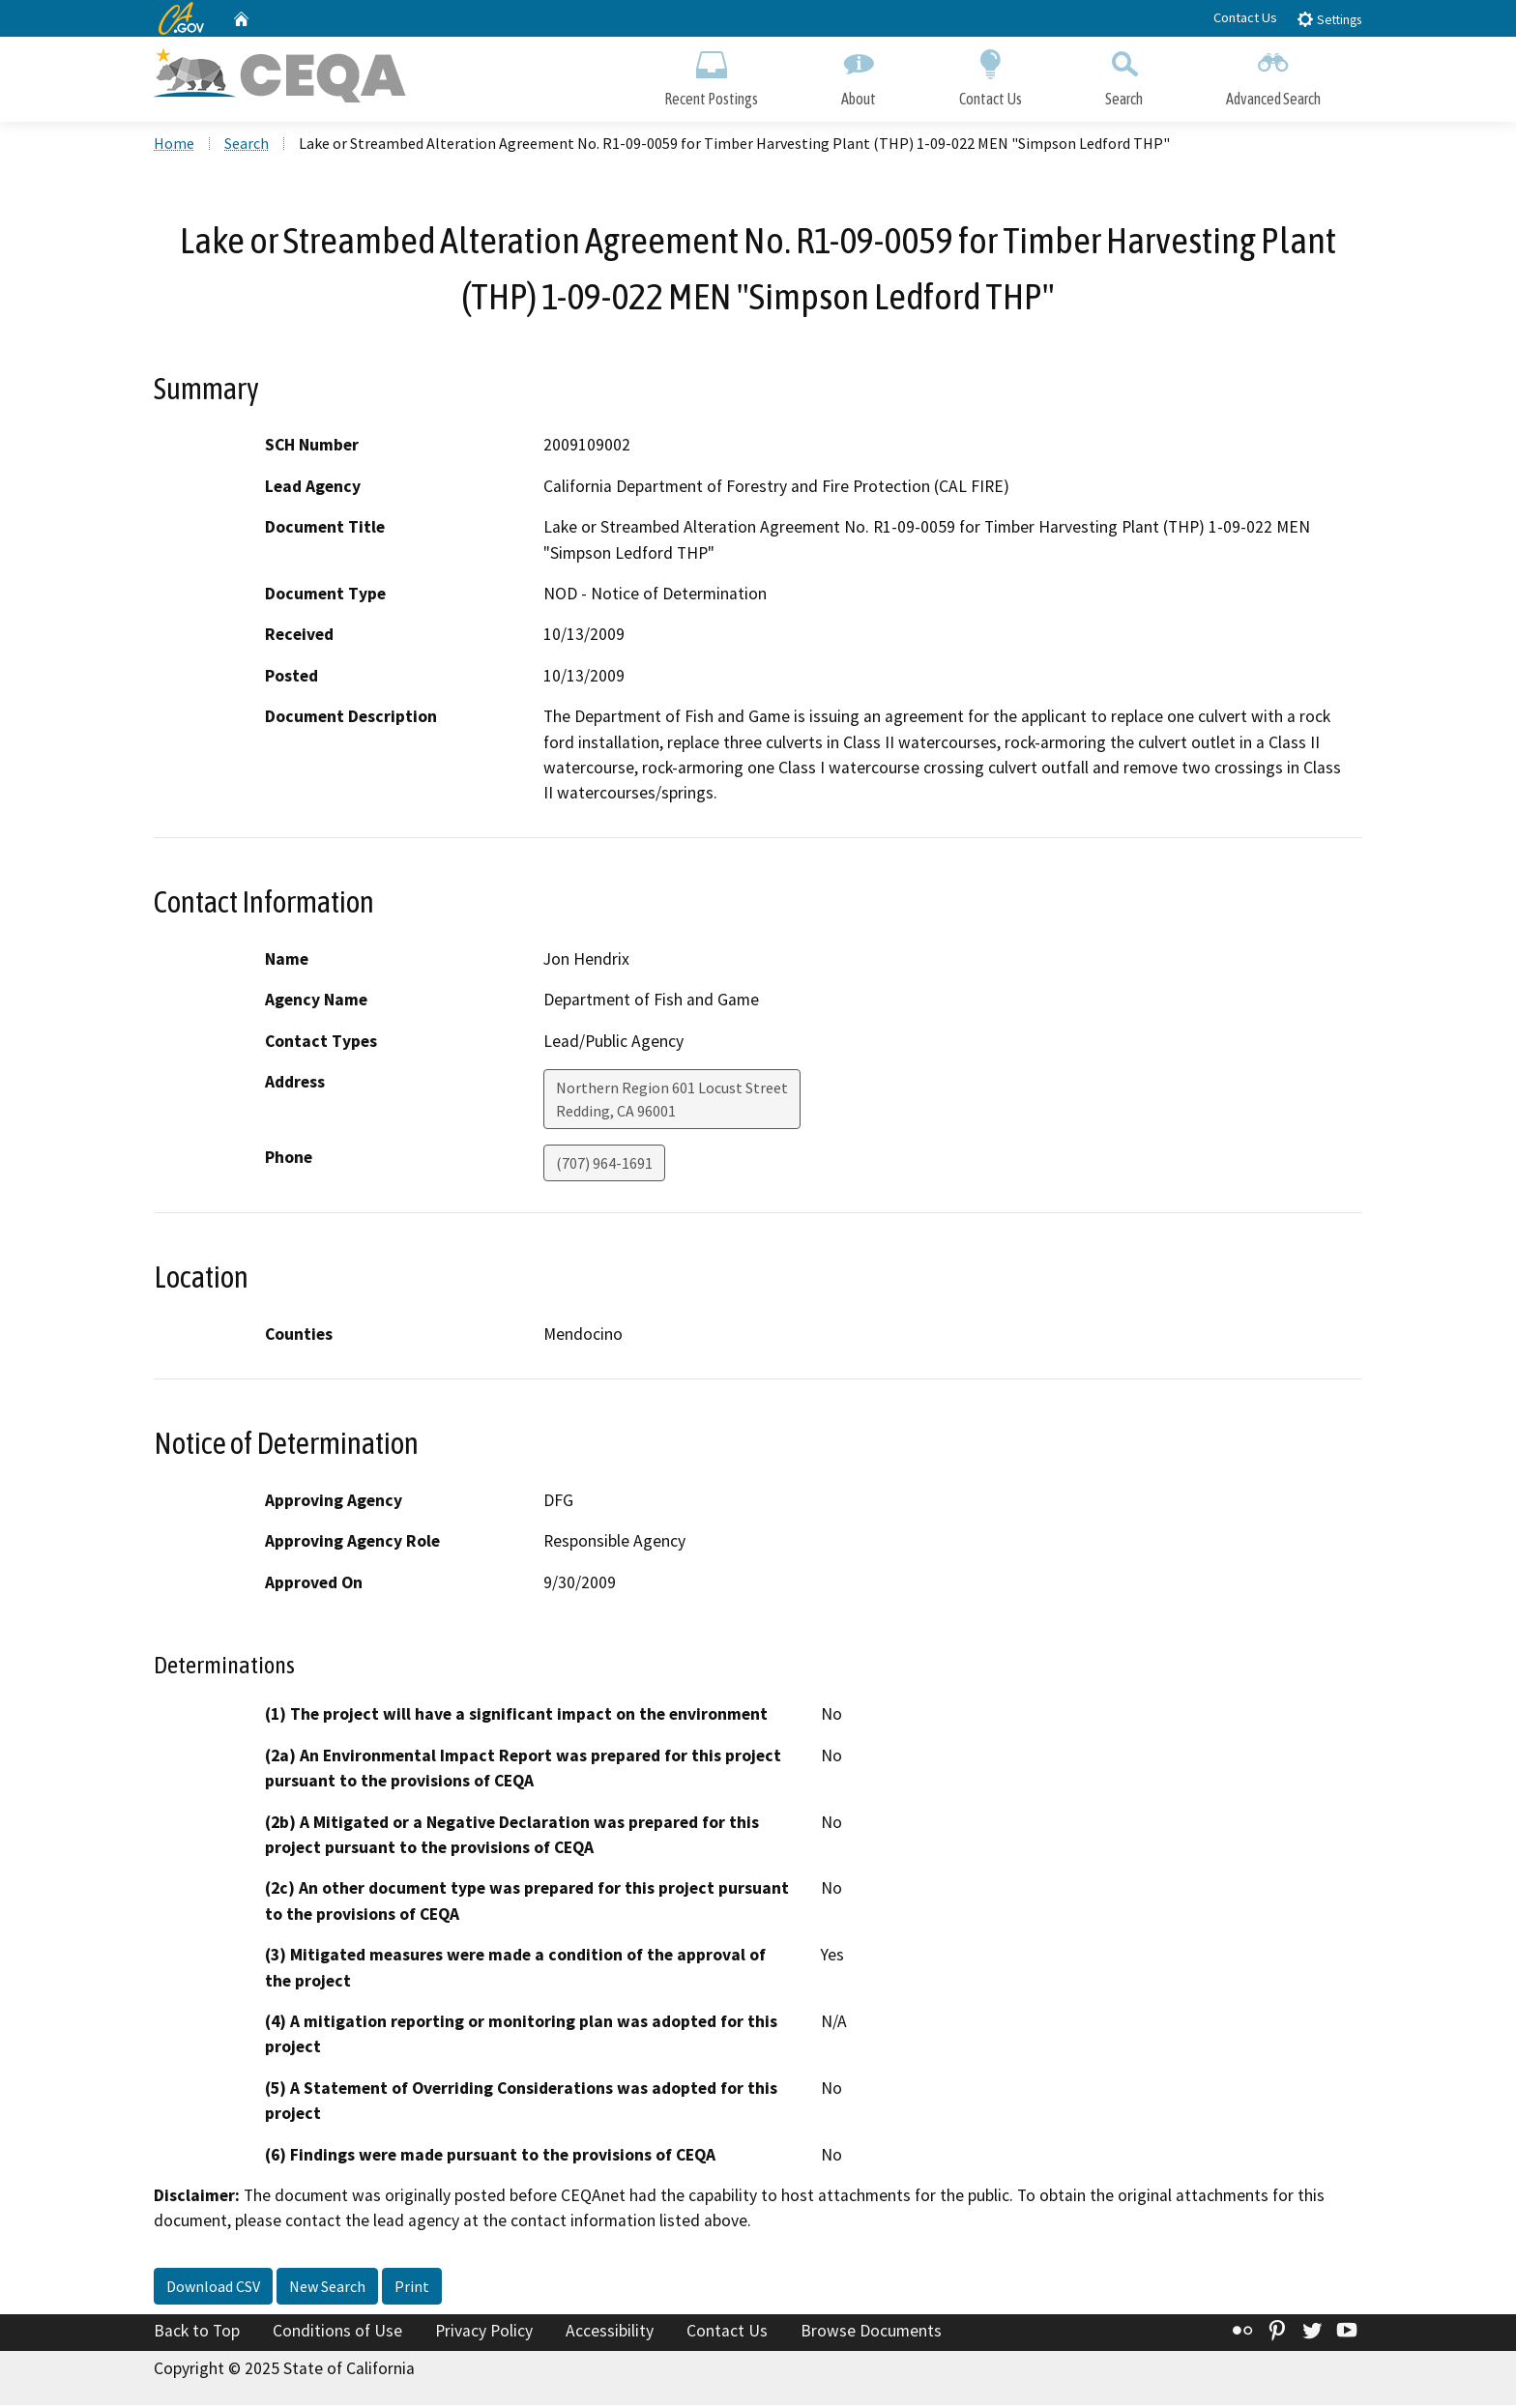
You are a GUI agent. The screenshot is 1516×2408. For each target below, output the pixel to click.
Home (174, 146)
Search (1124, 75)
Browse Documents (871, 2333)
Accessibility (610, 2333)
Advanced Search (1273, 75)
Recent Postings (711, 75)
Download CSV (213, 2289)
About (858, 75)
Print (411, 2289)
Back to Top (197, 2333)
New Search (327, 2289)
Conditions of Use (337, 2333)
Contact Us (1245, 17)
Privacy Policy (484, 2333)
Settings (1329, 19)
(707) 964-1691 (604, 1165)
